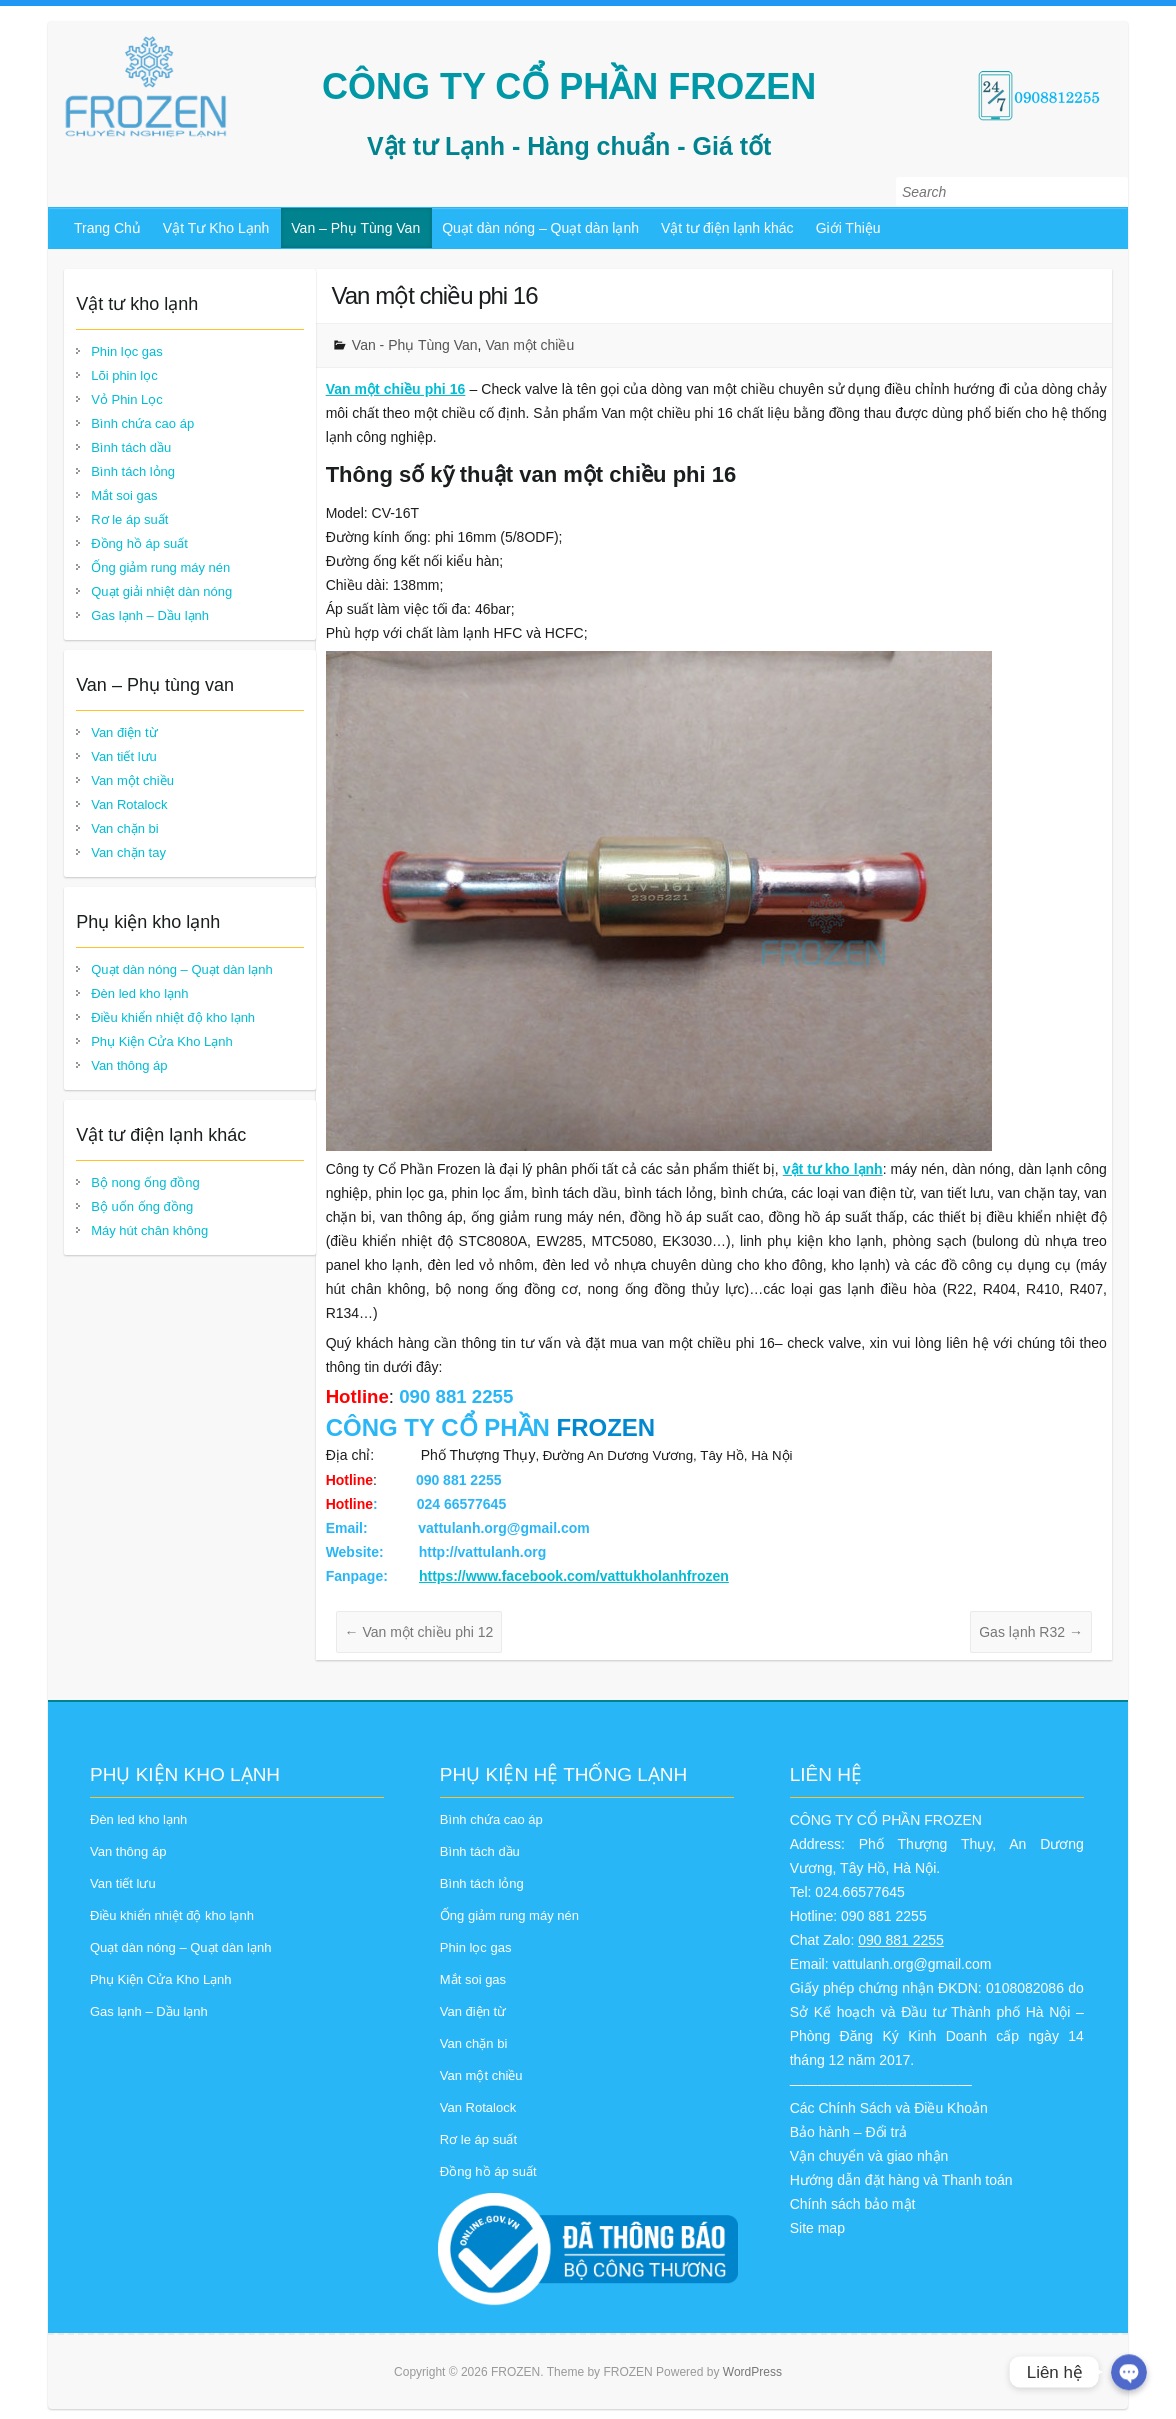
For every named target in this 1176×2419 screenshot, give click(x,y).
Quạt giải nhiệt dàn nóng (161, 591)
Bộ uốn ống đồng (142, 1206)
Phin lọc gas (127, 351)
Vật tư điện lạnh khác (727, 228)
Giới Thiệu (848, 228)
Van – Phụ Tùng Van (355, 228)
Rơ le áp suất (129, 519)
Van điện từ (124, 732)
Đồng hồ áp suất (139, 543)
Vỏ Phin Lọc (127, 399)
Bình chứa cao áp (142, 423)
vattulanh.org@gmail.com (911, 1964)
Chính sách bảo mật (853, 2204)
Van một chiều (529, 345)
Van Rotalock (129, 804)
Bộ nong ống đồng (145, 1182)
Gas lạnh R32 (1031, 1632)
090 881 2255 (901, 1940)
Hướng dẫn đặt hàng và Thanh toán (901, 2180)
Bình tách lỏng (133, 471)
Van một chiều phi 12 (419, 1632)
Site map (817, 2228)
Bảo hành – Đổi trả (848, 2132)
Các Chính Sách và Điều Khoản (889, 2108)
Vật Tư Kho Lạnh (216, 228)
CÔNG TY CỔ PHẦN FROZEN (569, 86)
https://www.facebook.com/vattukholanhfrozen (574, 1576)
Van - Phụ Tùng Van (415, 345)
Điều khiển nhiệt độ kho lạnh (173, 1017)
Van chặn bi (124, 828)
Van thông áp (129, 1065)
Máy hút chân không (149, 1230)
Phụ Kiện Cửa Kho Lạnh (162, 1041)
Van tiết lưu (124, 756)
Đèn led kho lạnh (139, 993)
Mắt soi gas (124, 495)
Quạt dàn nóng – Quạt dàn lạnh (540, 228)
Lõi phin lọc (124, 375)
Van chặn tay (128, 852)
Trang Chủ (107, 228)
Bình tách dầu (131, 447)
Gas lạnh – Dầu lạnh (150, 615)
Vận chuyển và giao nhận (869, 2156)
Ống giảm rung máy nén (160, 567)
